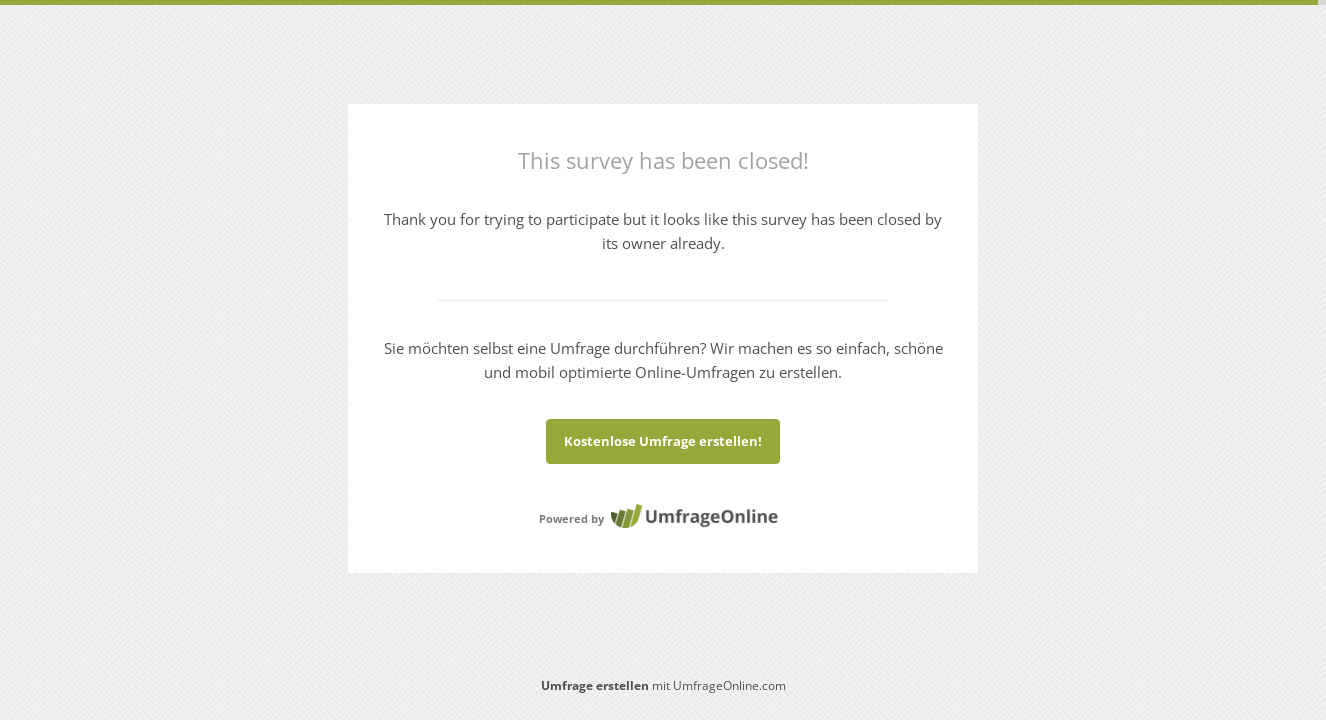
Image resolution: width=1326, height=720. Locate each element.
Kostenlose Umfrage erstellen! (663, 441)
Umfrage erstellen (595, 685)
